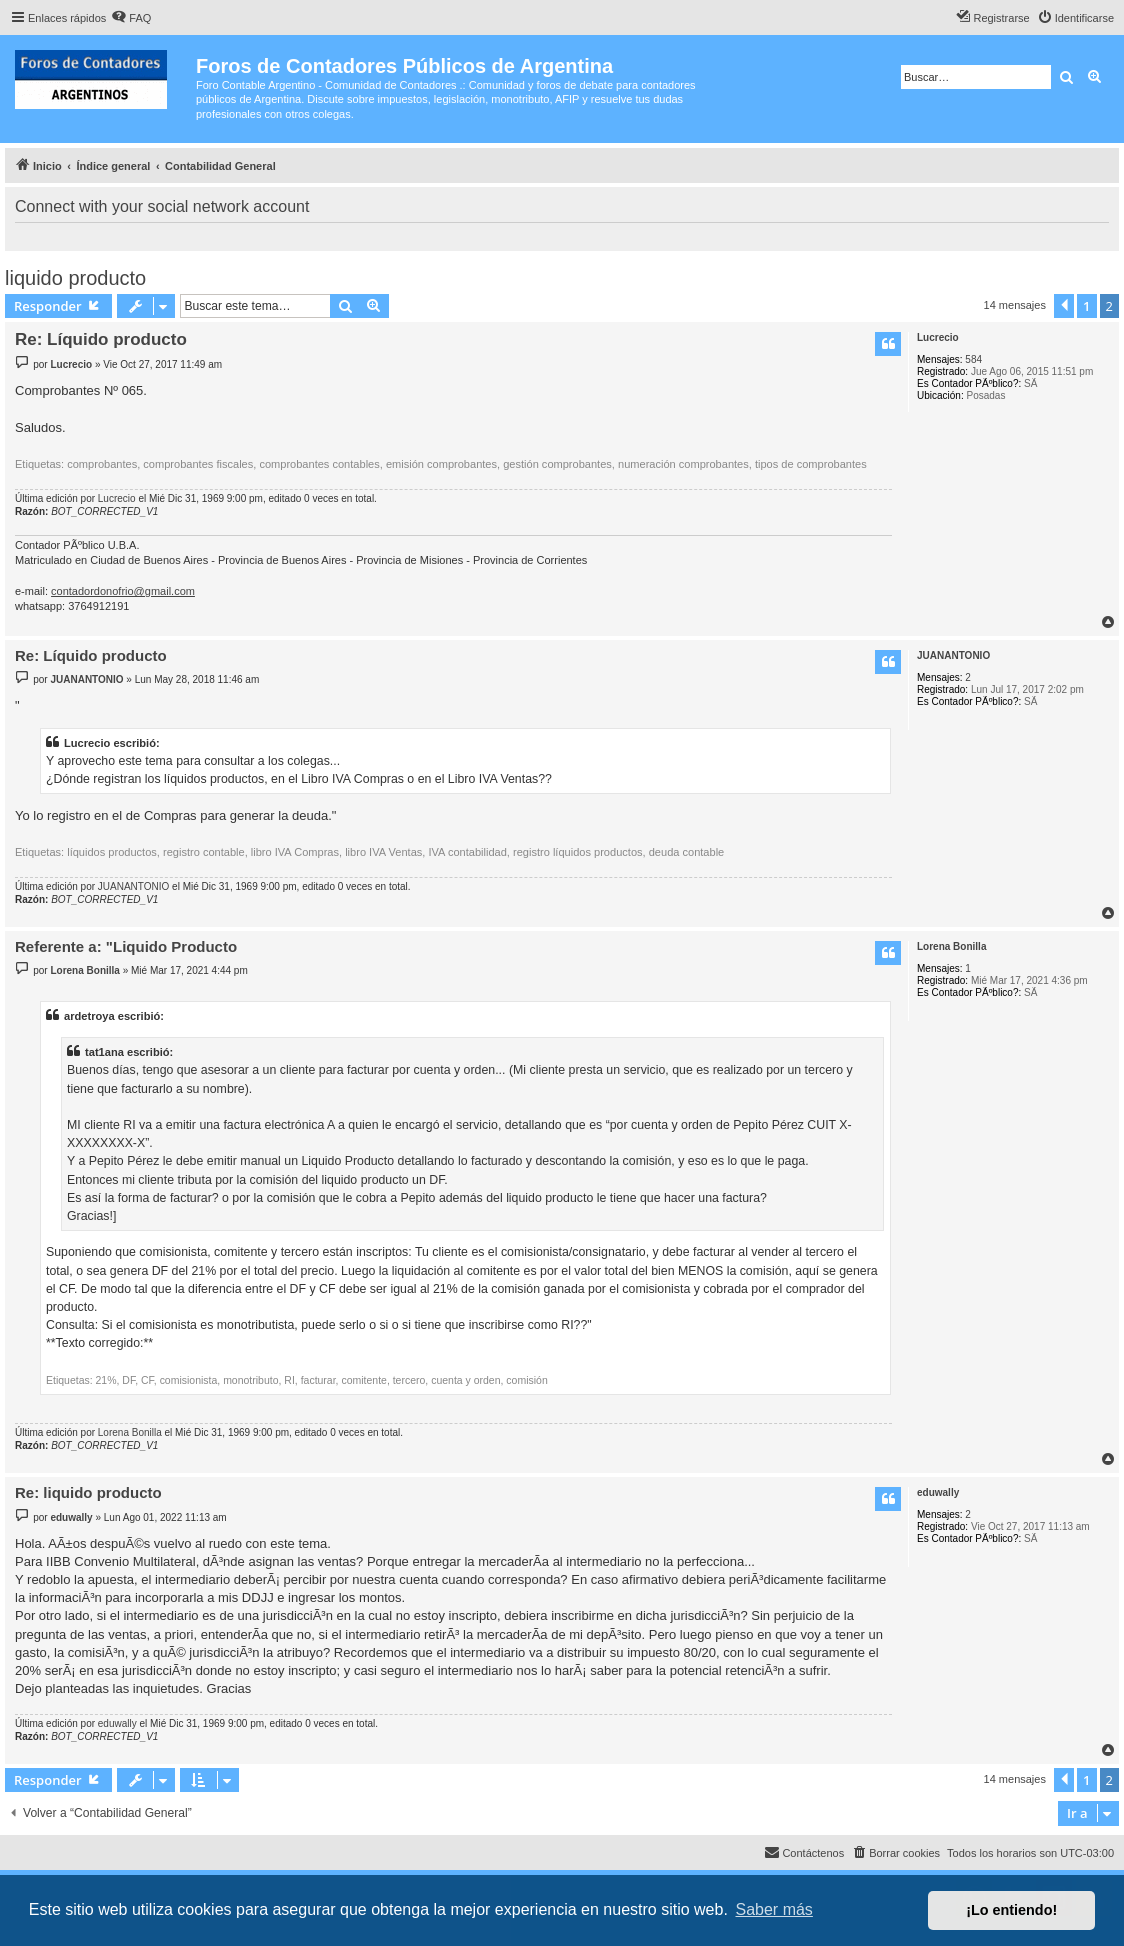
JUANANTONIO (953, 655)
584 (973, 359)
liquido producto (75, 278)
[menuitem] (131, 18)
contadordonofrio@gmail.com (123, 591)
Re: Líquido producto (101, 339)
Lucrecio (938, 337)
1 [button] (1086, 306)
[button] (1064, 306)
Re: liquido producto (88, 1492)
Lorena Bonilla (951, 946)
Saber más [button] (774, 1909)
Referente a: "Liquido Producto (126, 946)
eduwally (938, 1492)
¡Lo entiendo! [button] (1011, 1910)
